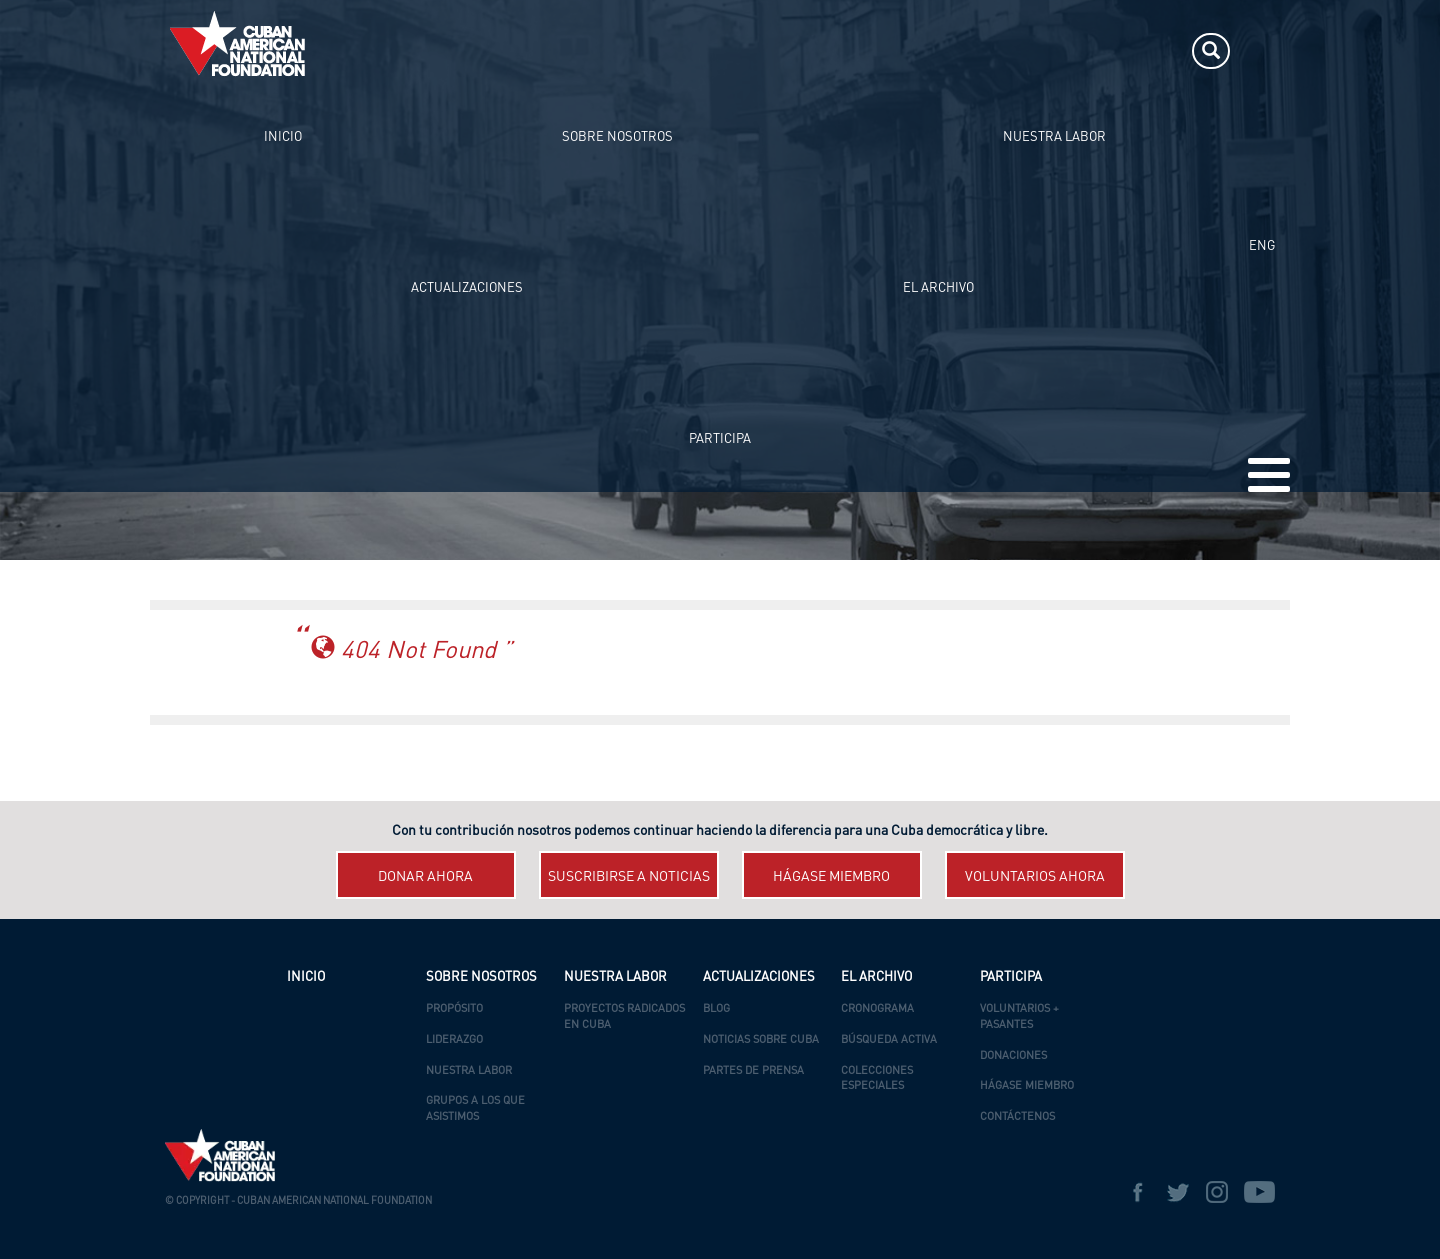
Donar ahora (425, 877)
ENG (1262, 50)
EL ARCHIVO (945, 50)
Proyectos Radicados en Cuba (624, 1017)
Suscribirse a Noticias (629, 877)
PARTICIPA (1036, 50)
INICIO (469, 50)
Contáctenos (1017, 1117)
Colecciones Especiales (877, 1079)
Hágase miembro (831, 877)
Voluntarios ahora (1035, 877)
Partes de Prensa (753, 1071)
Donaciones (1013, 1056)
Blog (716, 1009)
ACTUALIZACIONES (830, 50)
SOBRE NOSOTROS (567, 50)
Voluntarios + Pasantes (1019, 1017)
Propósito (454, 1009)
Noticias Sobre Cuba (761, 1040)
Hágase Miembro (1027, 1086)
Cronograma (877, 1009)
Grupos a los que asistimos (475, 1109)
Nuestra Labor (469, 1071)
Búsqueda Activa (889, 1040)
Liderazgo (454, 1040)
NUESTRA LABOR (698, 50)
